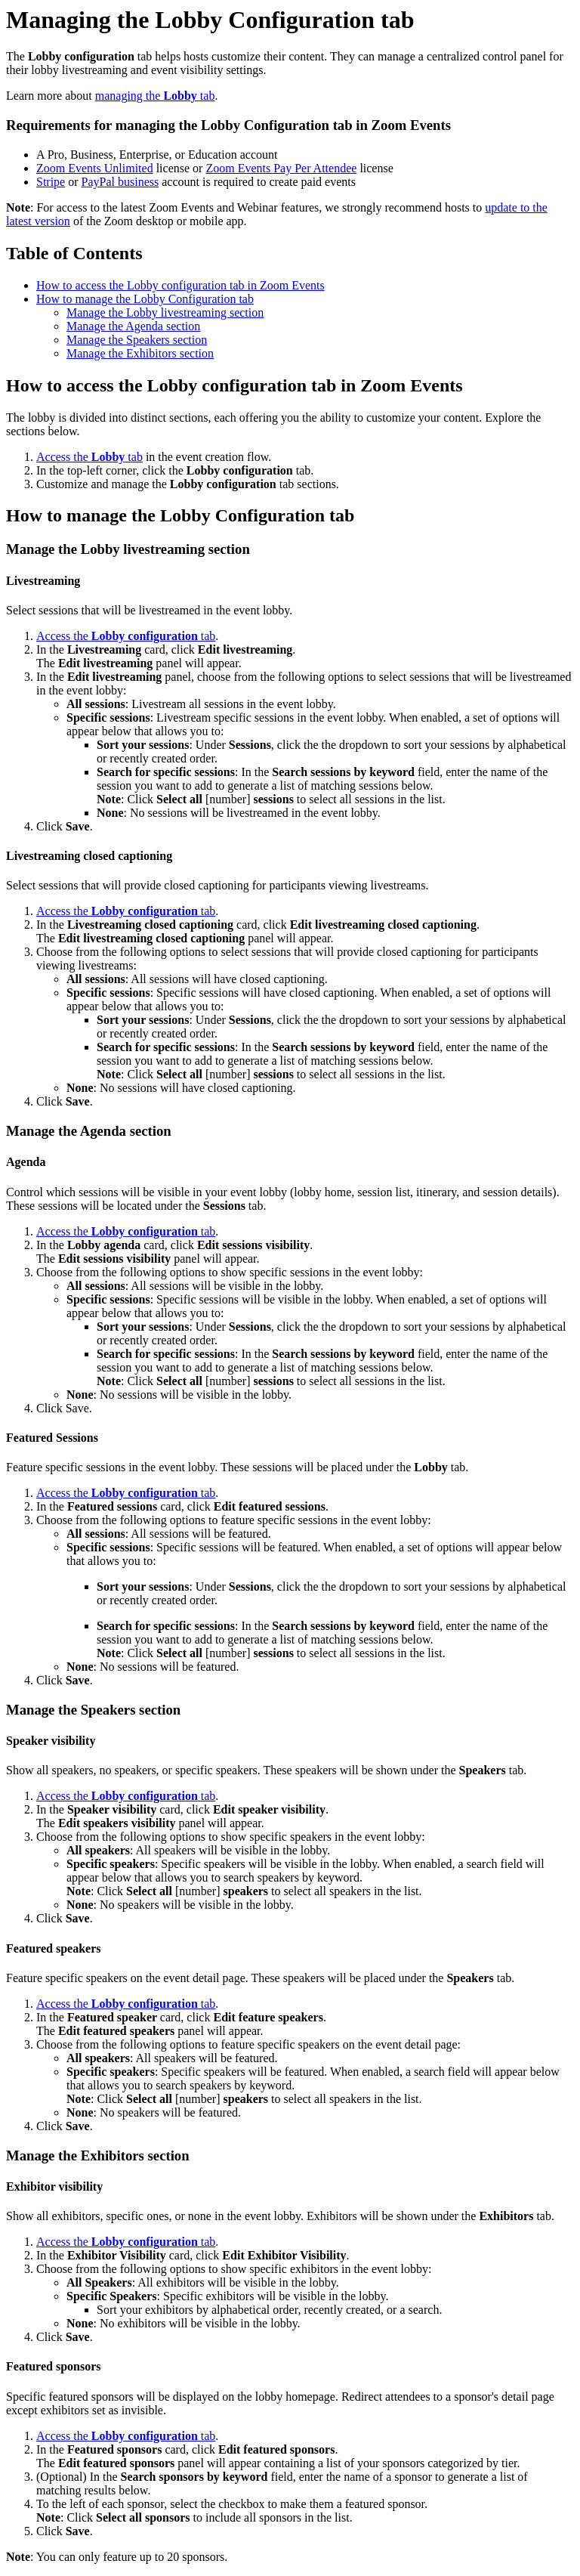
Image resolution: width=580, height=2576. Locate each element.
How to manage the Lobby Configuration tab (145, 298)
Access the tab (89, 456)
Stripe (50, 181)
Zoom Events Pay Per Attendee (280, 168)
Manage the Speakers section (136, 339)
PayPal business (120, 181)
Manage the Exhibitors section (140, 353)
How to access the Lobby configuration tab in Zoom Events (180, 285)
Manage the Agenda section (133, 326)
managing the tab (155, 95)
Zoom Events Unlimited (94, 168)
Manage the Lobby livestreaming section (165, 312)
